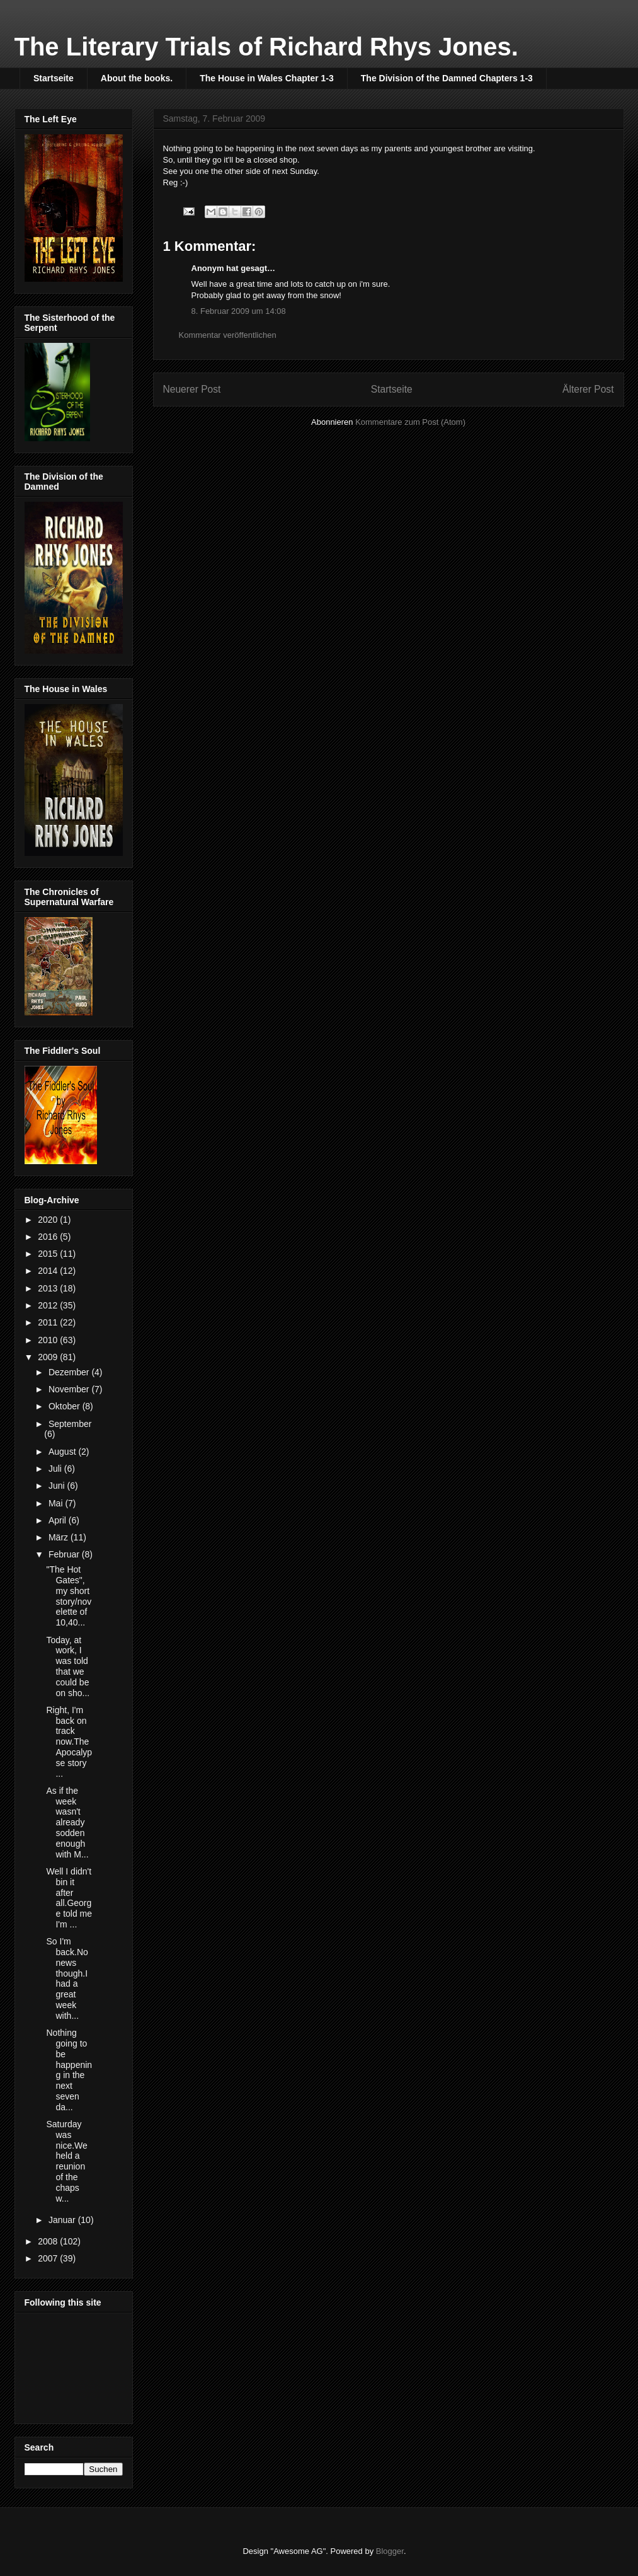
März (59, 1537)
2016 (49, 1237)
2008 (49, 2241)
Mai (56, 1503)
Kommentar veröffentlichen (227, 335)
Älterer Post (587, 389)
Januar (63, 2220)
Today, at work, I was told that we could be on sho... (67, 1666)
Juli (56, 1469)
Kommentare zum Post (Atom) (410, 422)
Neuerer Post (192, 389)
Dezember (69, 1372)
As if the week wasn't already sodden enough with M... (67, 1822)
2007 (49, 2258)
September (69, 1424)
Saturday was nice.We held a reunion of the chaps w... (66, 2161)
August (63, 1452)
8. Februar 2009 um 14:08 (238, 311)
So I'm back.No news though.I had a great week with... (67, 1978)
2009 (49, 1357)
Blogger (390, 2551)
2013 (49, 1288)
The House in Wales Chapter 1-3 (267, 78)
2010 (49, 1340)
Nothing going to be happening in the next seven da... (69, 2070)
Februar (65, 1554)
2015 (49, 1254)
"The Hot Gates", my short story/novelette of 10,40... (68, 1595)
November (69, 1389)
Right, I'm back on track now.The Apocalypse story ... (69, 1742)
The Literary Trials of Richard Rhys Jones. (266, 47)
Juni (57, 1486)
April (58, 1520)
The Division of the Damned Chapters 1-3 (447, 78)
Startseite (53, 78)
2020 (49, 1220)
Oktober (65, 1406)
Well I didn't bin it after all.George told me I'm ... (69, 1897)
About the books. (137, 78)
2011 (49, 1322)
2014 (49, 1271)
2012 (49, 1305)
